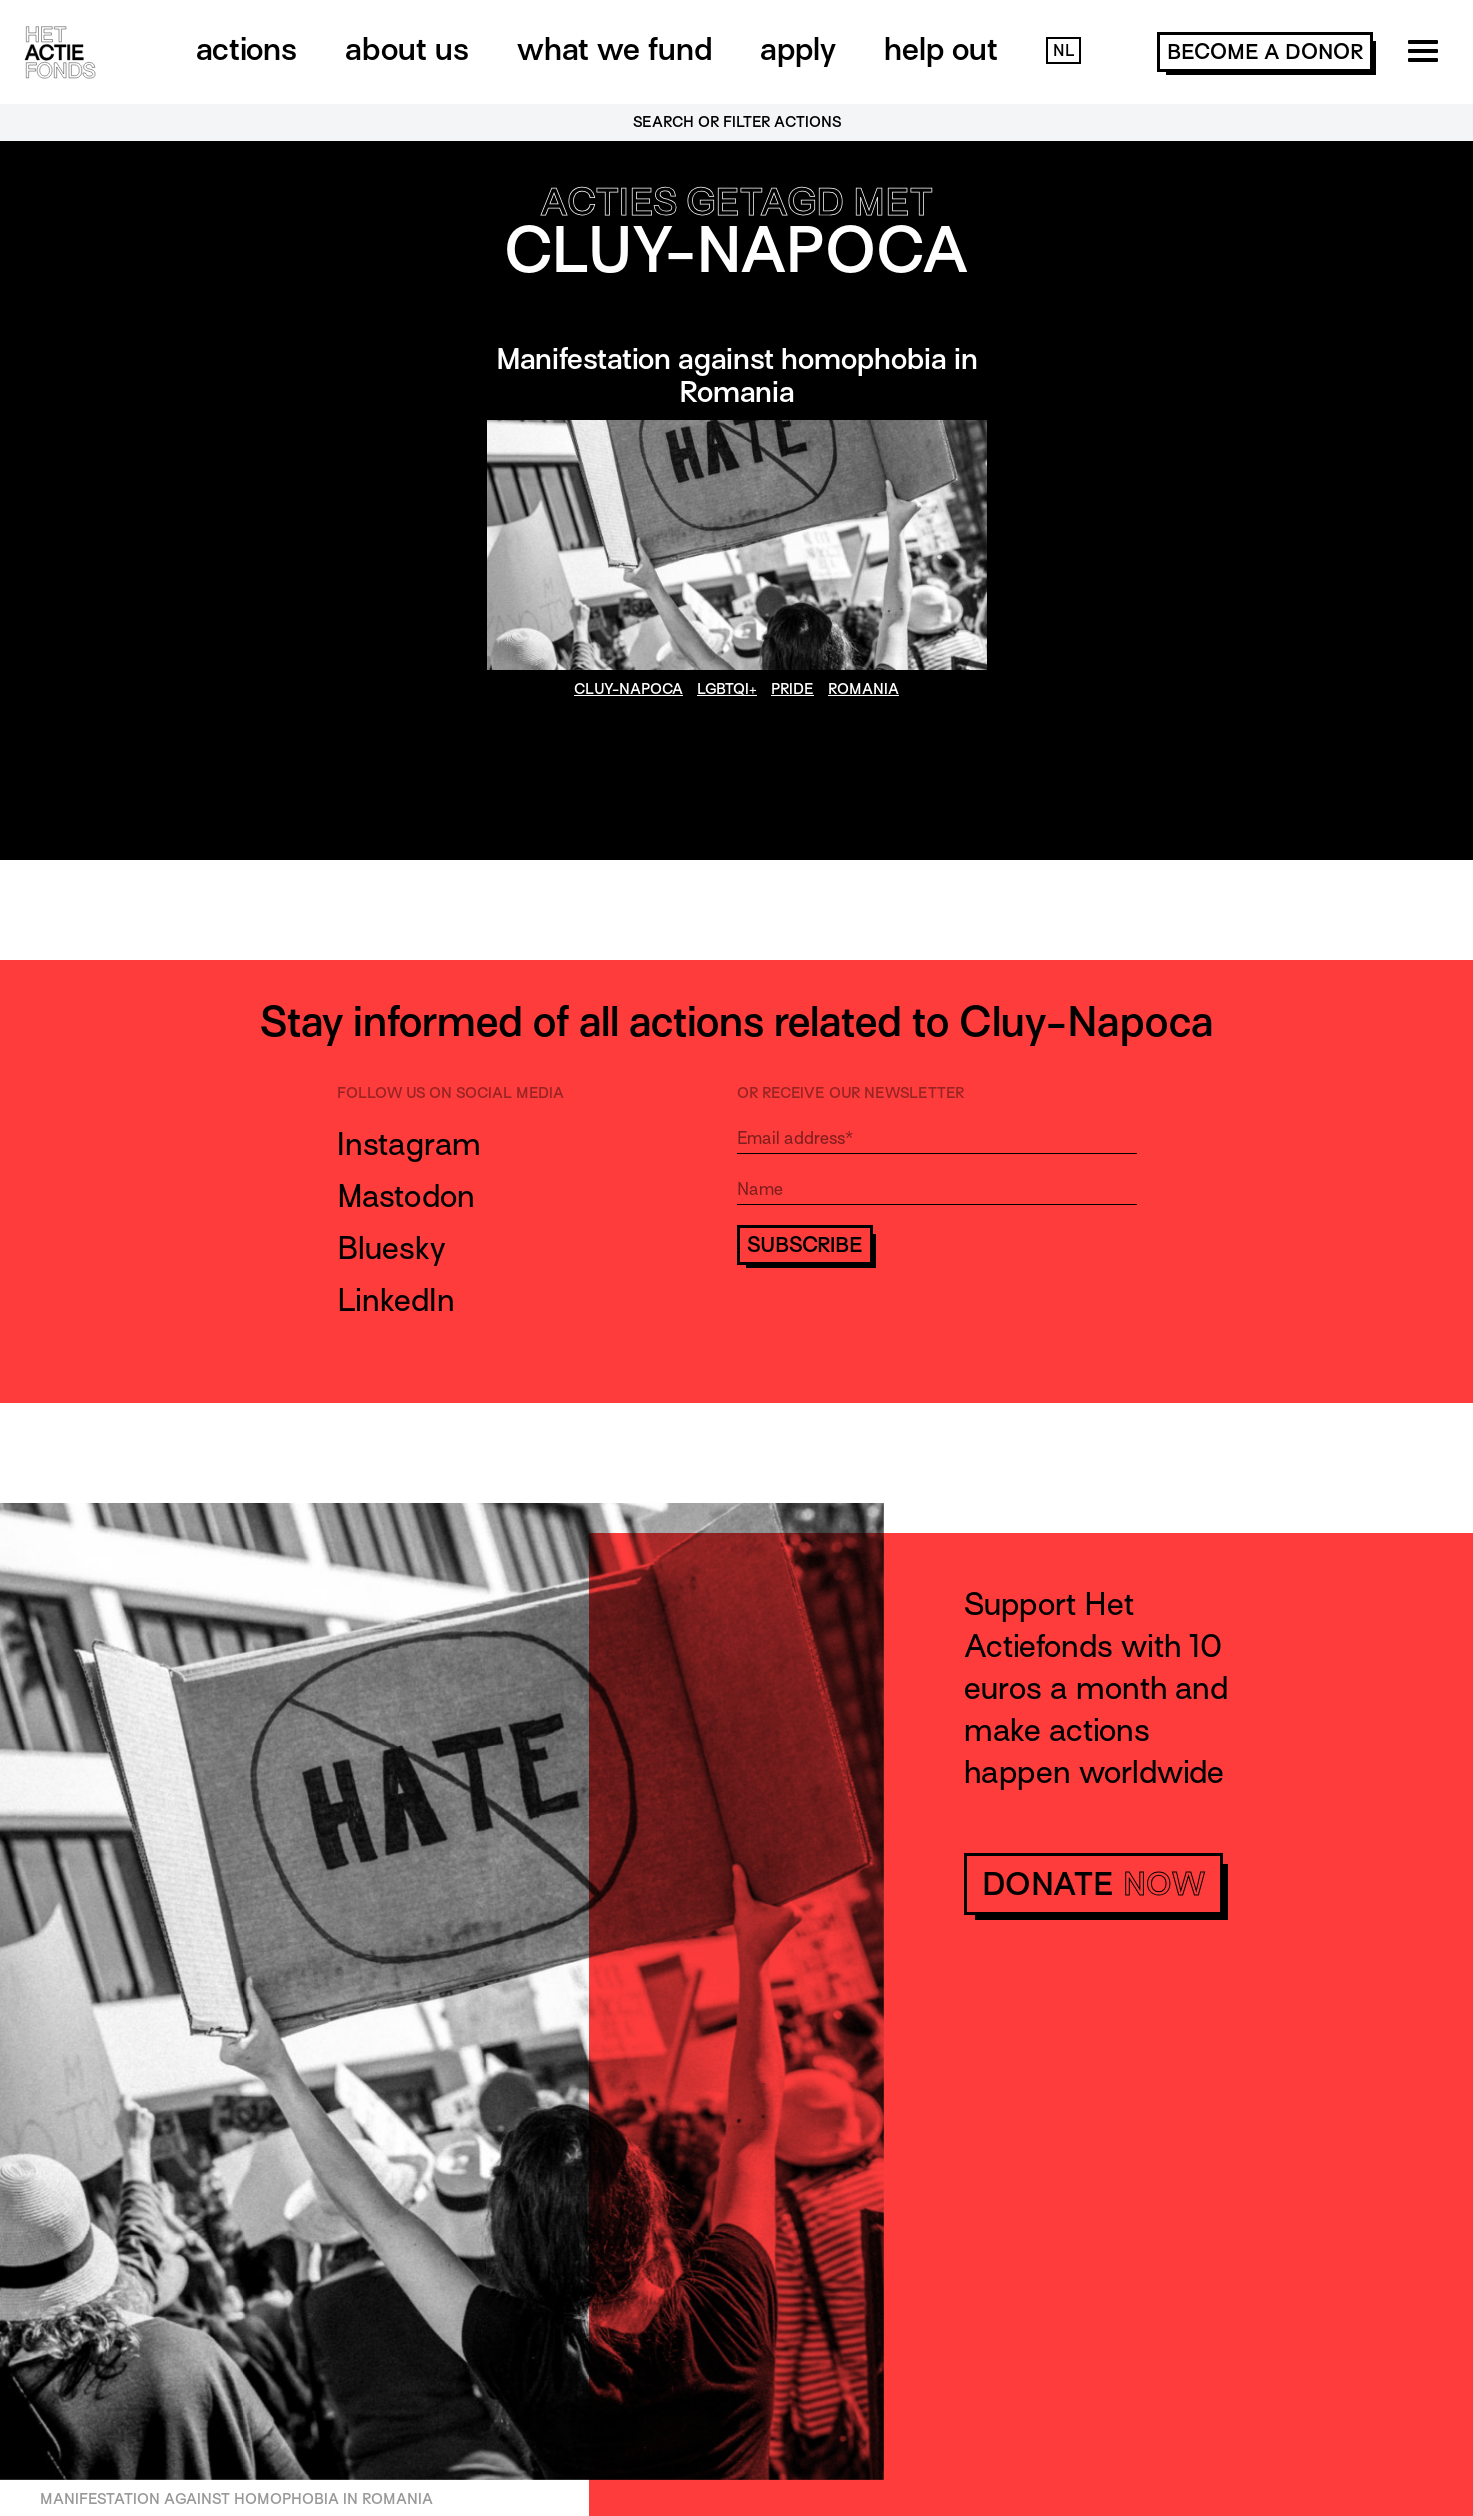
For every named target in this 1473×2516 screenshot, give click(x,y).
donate (1093, 1884)
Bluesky (391, 1248)
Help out (941, 49)
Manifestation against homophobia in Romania (737, 376)
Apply (798, 49)
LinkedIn (396, 1300)
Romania (863, 689)
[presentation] (889, 1324)
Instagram (409, 1144)
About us (407, 49)
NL (1063, 51)
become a (1265, 52)
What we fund (614, 49)
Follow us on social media (450, 1093)
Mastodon (406, 1196)
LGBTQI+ (727, 689)
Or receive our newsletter (850, 1093)
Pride (792, 689)
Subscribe (805, 1245)
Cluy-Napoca (628, 689)
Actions (246, 49)
